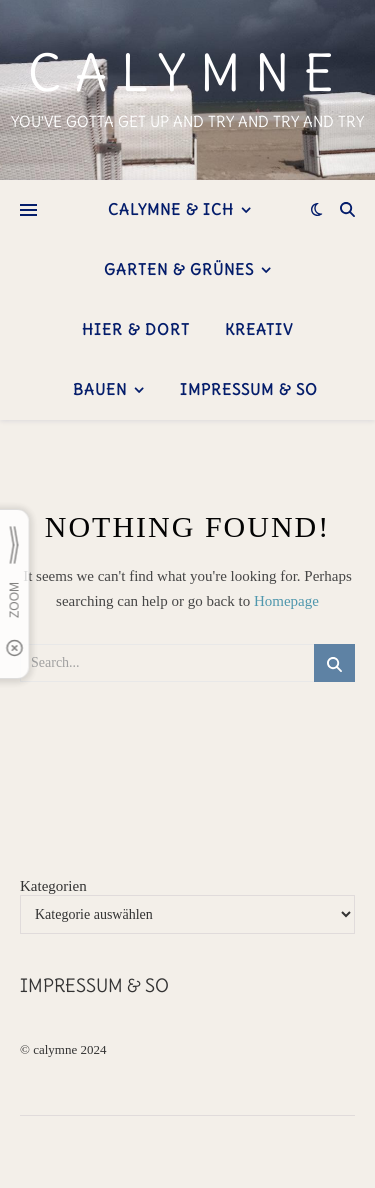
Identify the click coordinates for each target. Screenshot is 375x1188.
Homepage (286, 601)
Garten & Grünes (179, 269)
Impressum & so (249, 389)
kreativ (259, 329)
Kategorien (53, 886)
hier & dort (136, 329)
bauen (100, 389)
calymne (187, 74)
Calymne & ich (171, 209)
